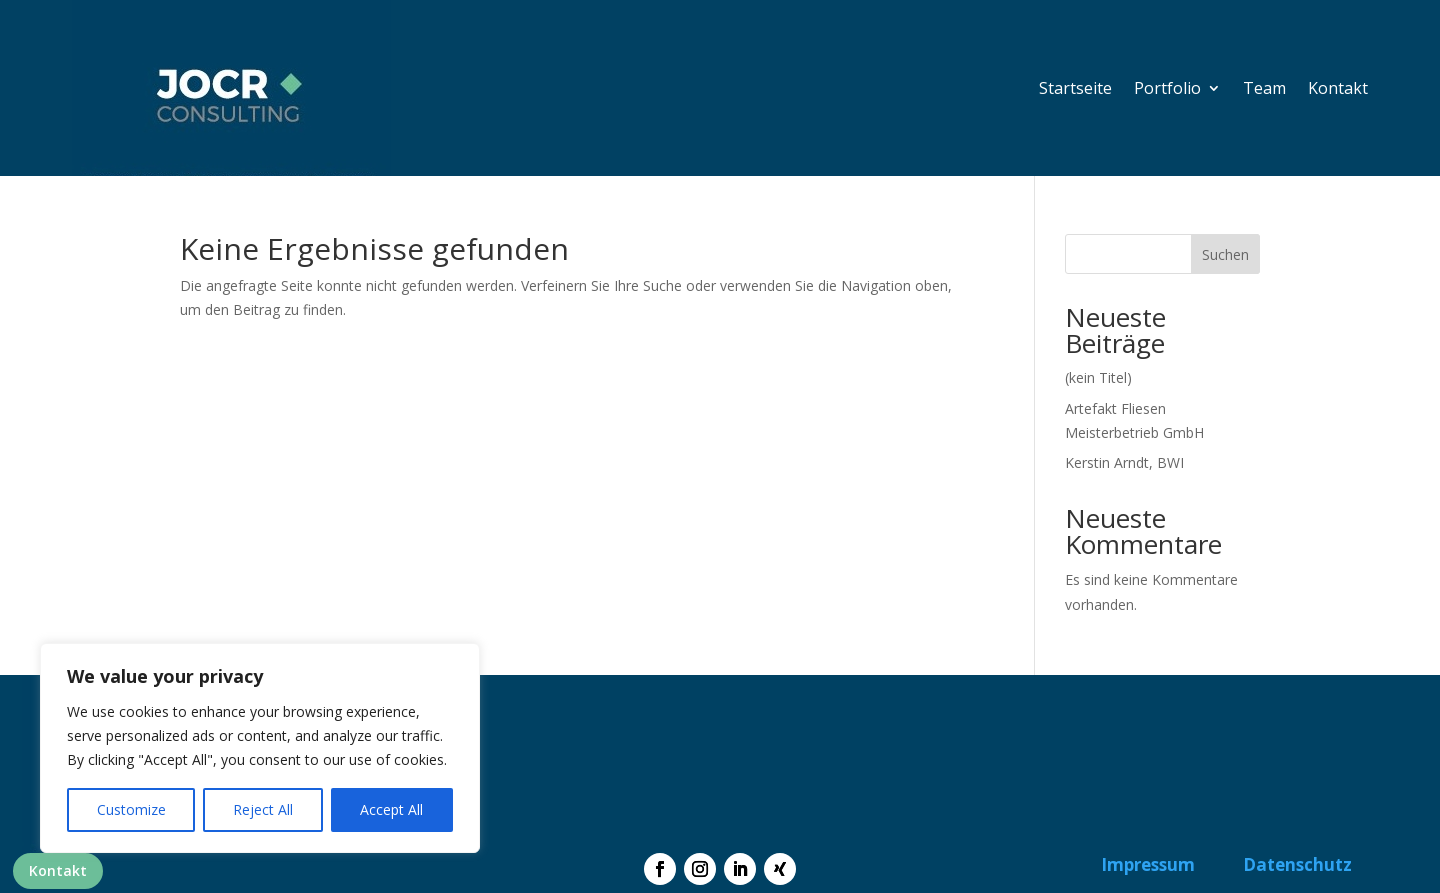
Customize (131, 809)
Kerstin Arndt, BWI (1124, 462)
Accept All (391, 809)
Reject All (263, 809)
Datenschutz (1297, 864)
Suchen (1225, 254)
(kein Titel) (1098, 377)
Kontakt (58, 870)
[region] (260, 748)
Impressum (1148, 864)
